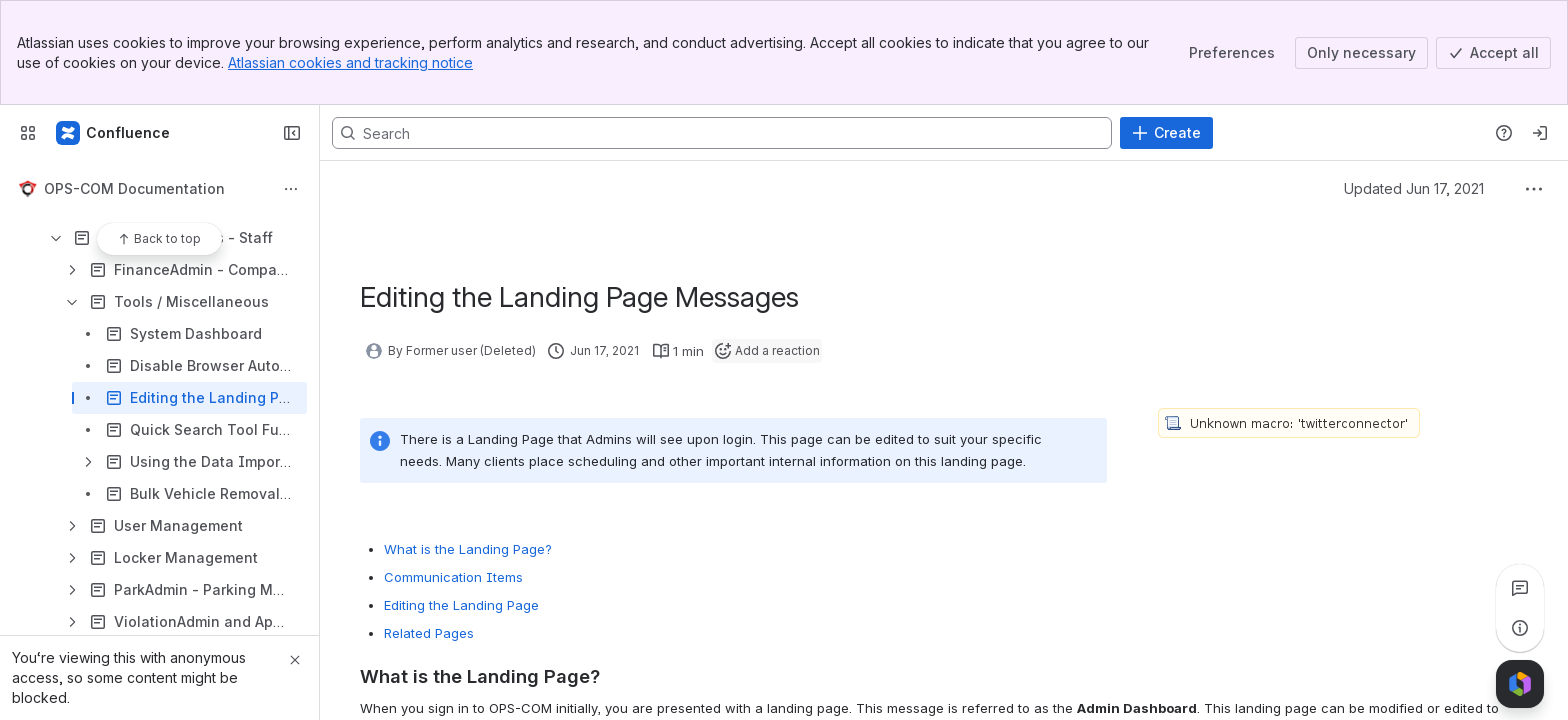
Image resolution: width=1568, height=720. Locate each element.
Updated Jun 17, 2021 (1414, 188)
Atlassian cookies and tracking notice (350, 62)
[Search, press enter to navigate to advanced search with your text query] (722, 133)
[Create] (1166, 133)
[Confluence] (114, 133)
